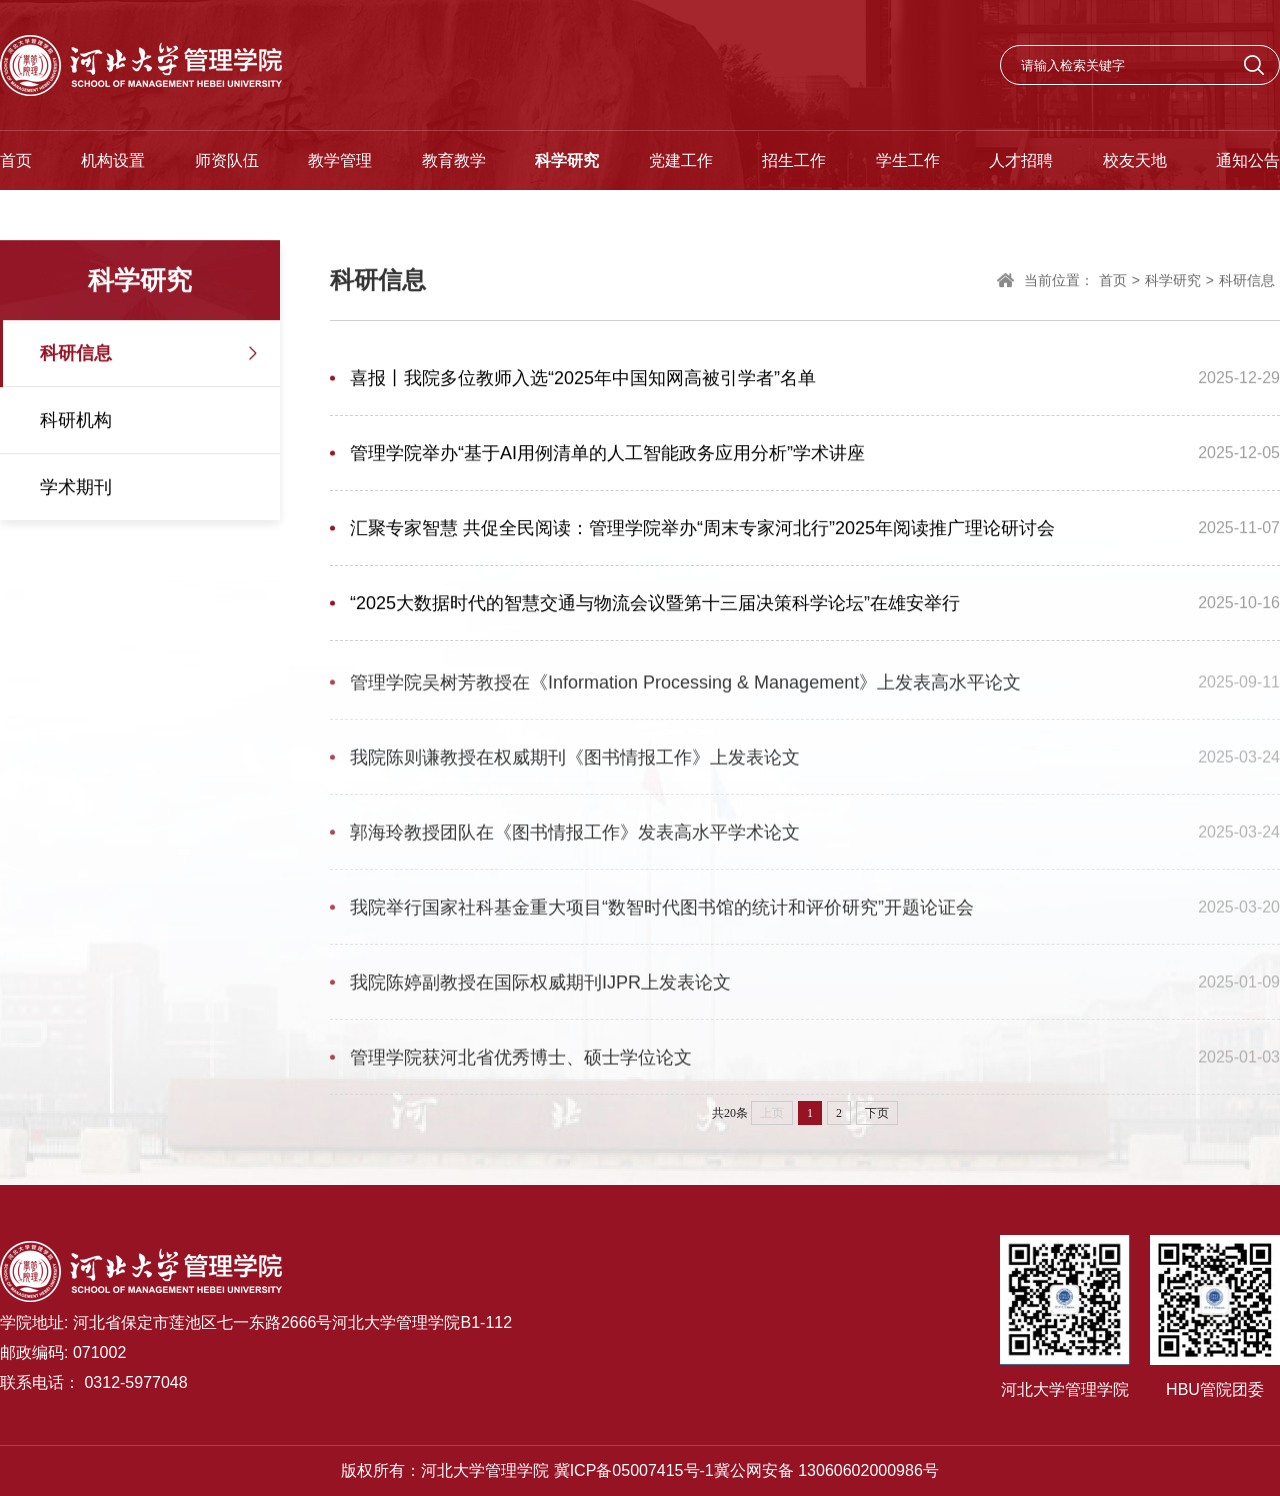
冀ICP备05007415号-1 (634, 1470)
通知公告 (1248, 160)
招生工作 (794, 160)
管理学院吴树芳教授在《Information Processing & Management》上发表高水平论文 (685, 688)
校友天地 (1135, 160)
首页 (16, 160)
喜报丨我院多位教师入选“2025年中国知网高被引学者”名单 (583, 379)
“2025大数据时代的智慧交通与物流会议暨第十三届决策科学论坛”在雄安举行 (655, 604)
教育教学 (454, 160)
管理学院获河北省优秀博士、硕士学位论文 (521, 1063)
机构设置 (113, 160)
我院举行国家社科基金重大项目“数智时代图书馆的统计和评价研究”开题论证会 (662, 913)
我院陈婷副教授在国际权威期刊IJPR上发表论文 (540, 988)
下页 (877, 1113)
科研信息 (76, 354)
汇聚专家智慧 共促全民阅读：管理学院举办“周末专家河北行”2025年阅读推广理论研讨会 (702, 529)
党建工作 (681, 160)
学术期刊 (76, 488)
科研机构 (76, 421)
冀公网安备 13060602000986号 (826, 1470)
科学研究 (567, 160)
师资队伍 (227, 160)
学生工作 (908, 160)
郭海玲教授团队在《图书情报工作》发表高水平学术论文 (575, 838)
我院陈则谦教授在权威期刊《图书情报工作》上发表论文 (575, 763)
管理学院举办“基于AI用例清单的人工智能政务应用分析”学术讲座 (607, 454)
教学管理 (340, 160)
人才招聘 (1021, 160)
